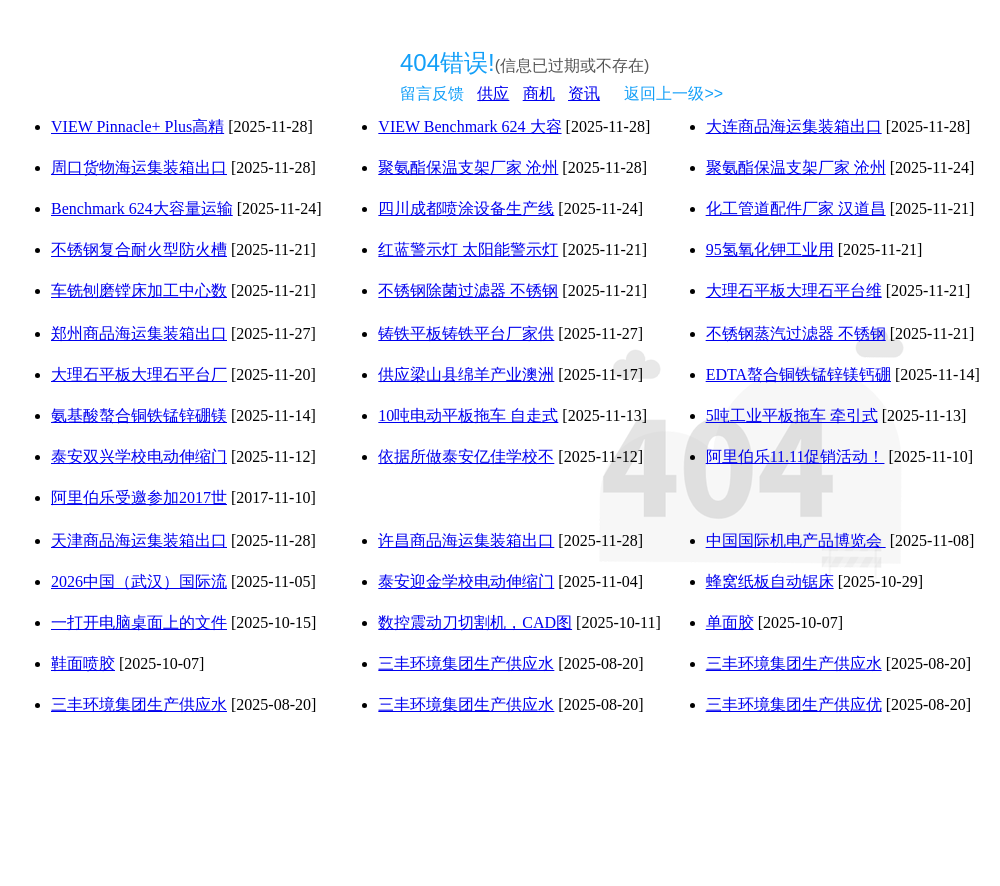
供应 (493, 93)
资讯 (584, 93)
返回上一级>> (673, 93)
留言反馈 (432, 93)
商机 (539, 93)
